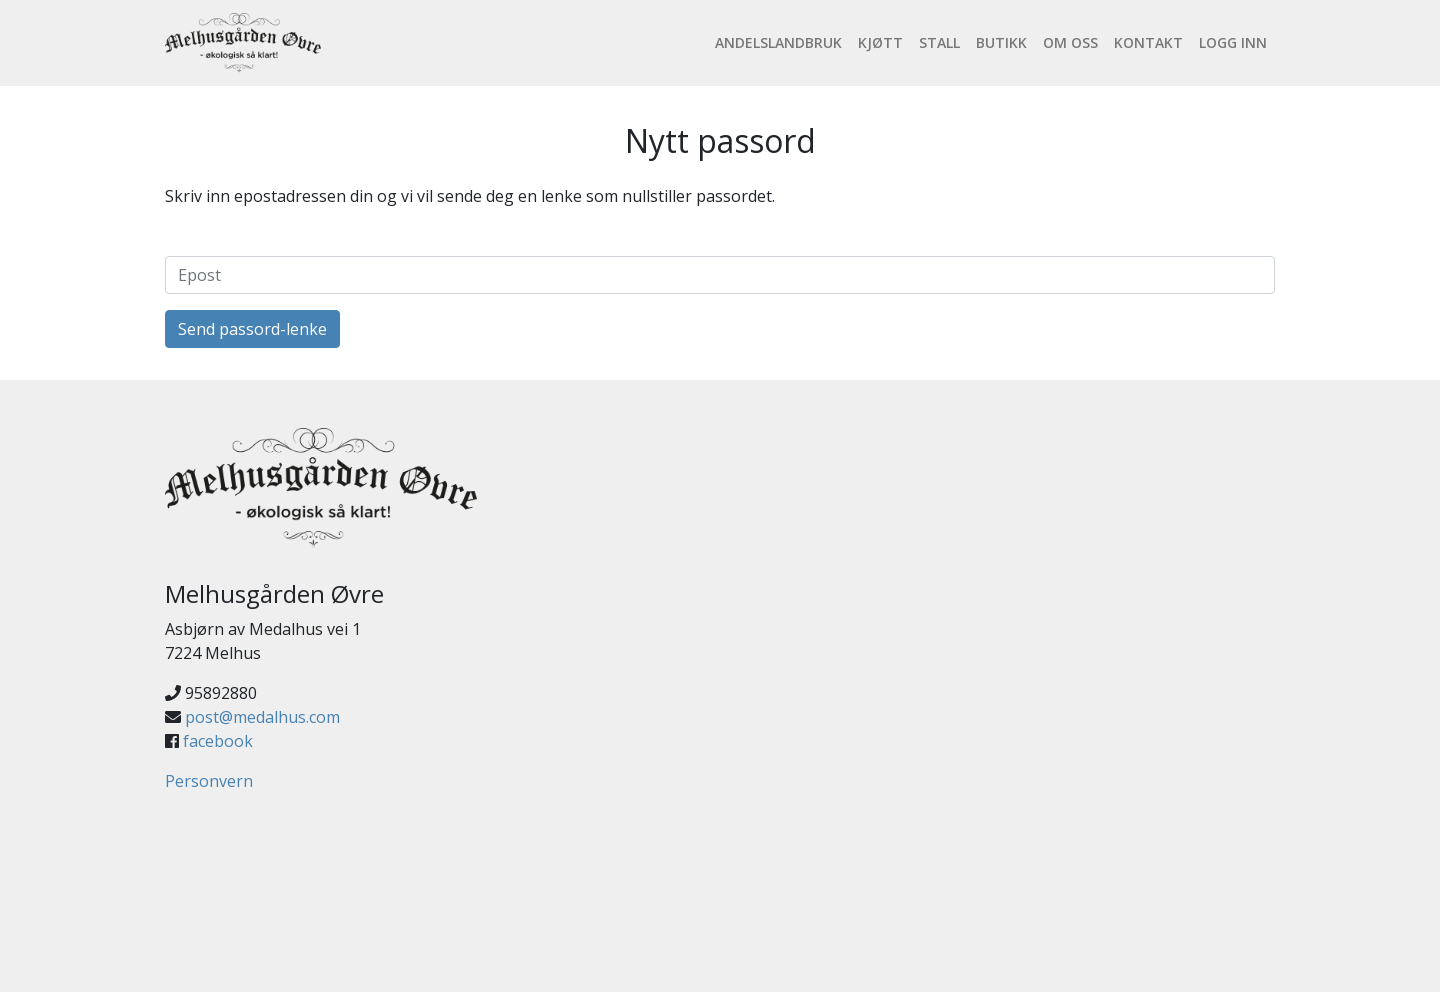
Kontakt (1148, 42)
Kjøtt (880, 42)
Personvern (209, 781)
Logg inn (1233, 42)
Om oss (1070, 42)
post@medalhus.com (262, 717)
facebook (218, 741)
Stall (939, 42)
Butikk (1001, 42)
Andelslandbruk (778, 42)
